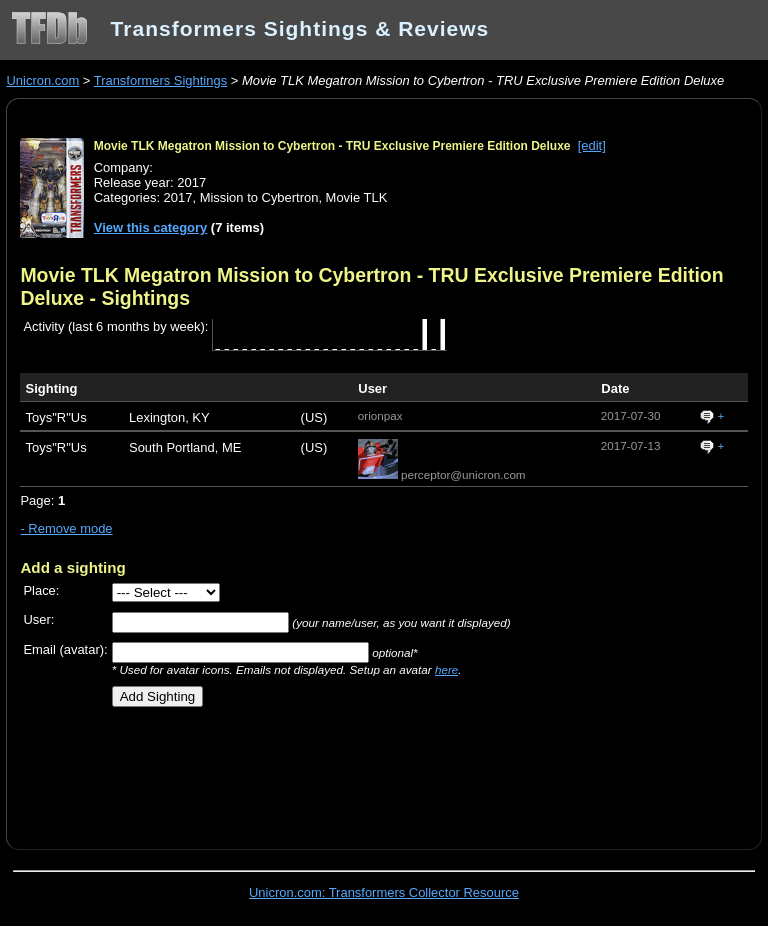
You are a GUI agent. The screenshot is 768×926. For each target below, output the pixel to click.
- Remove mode (66, 528)
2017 (178, 197)
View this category (151, 227)
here (446, 669)
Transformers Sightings (160, 80)
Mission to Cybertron (259, 197)
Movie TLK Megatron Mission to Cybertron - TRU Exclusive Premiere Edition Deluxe (332, 146)
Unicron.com (42, 80)
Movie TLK (357, 197)
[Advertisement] (254, 771)
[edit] (592, 145)
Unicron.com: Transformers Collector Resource (384, 892)
